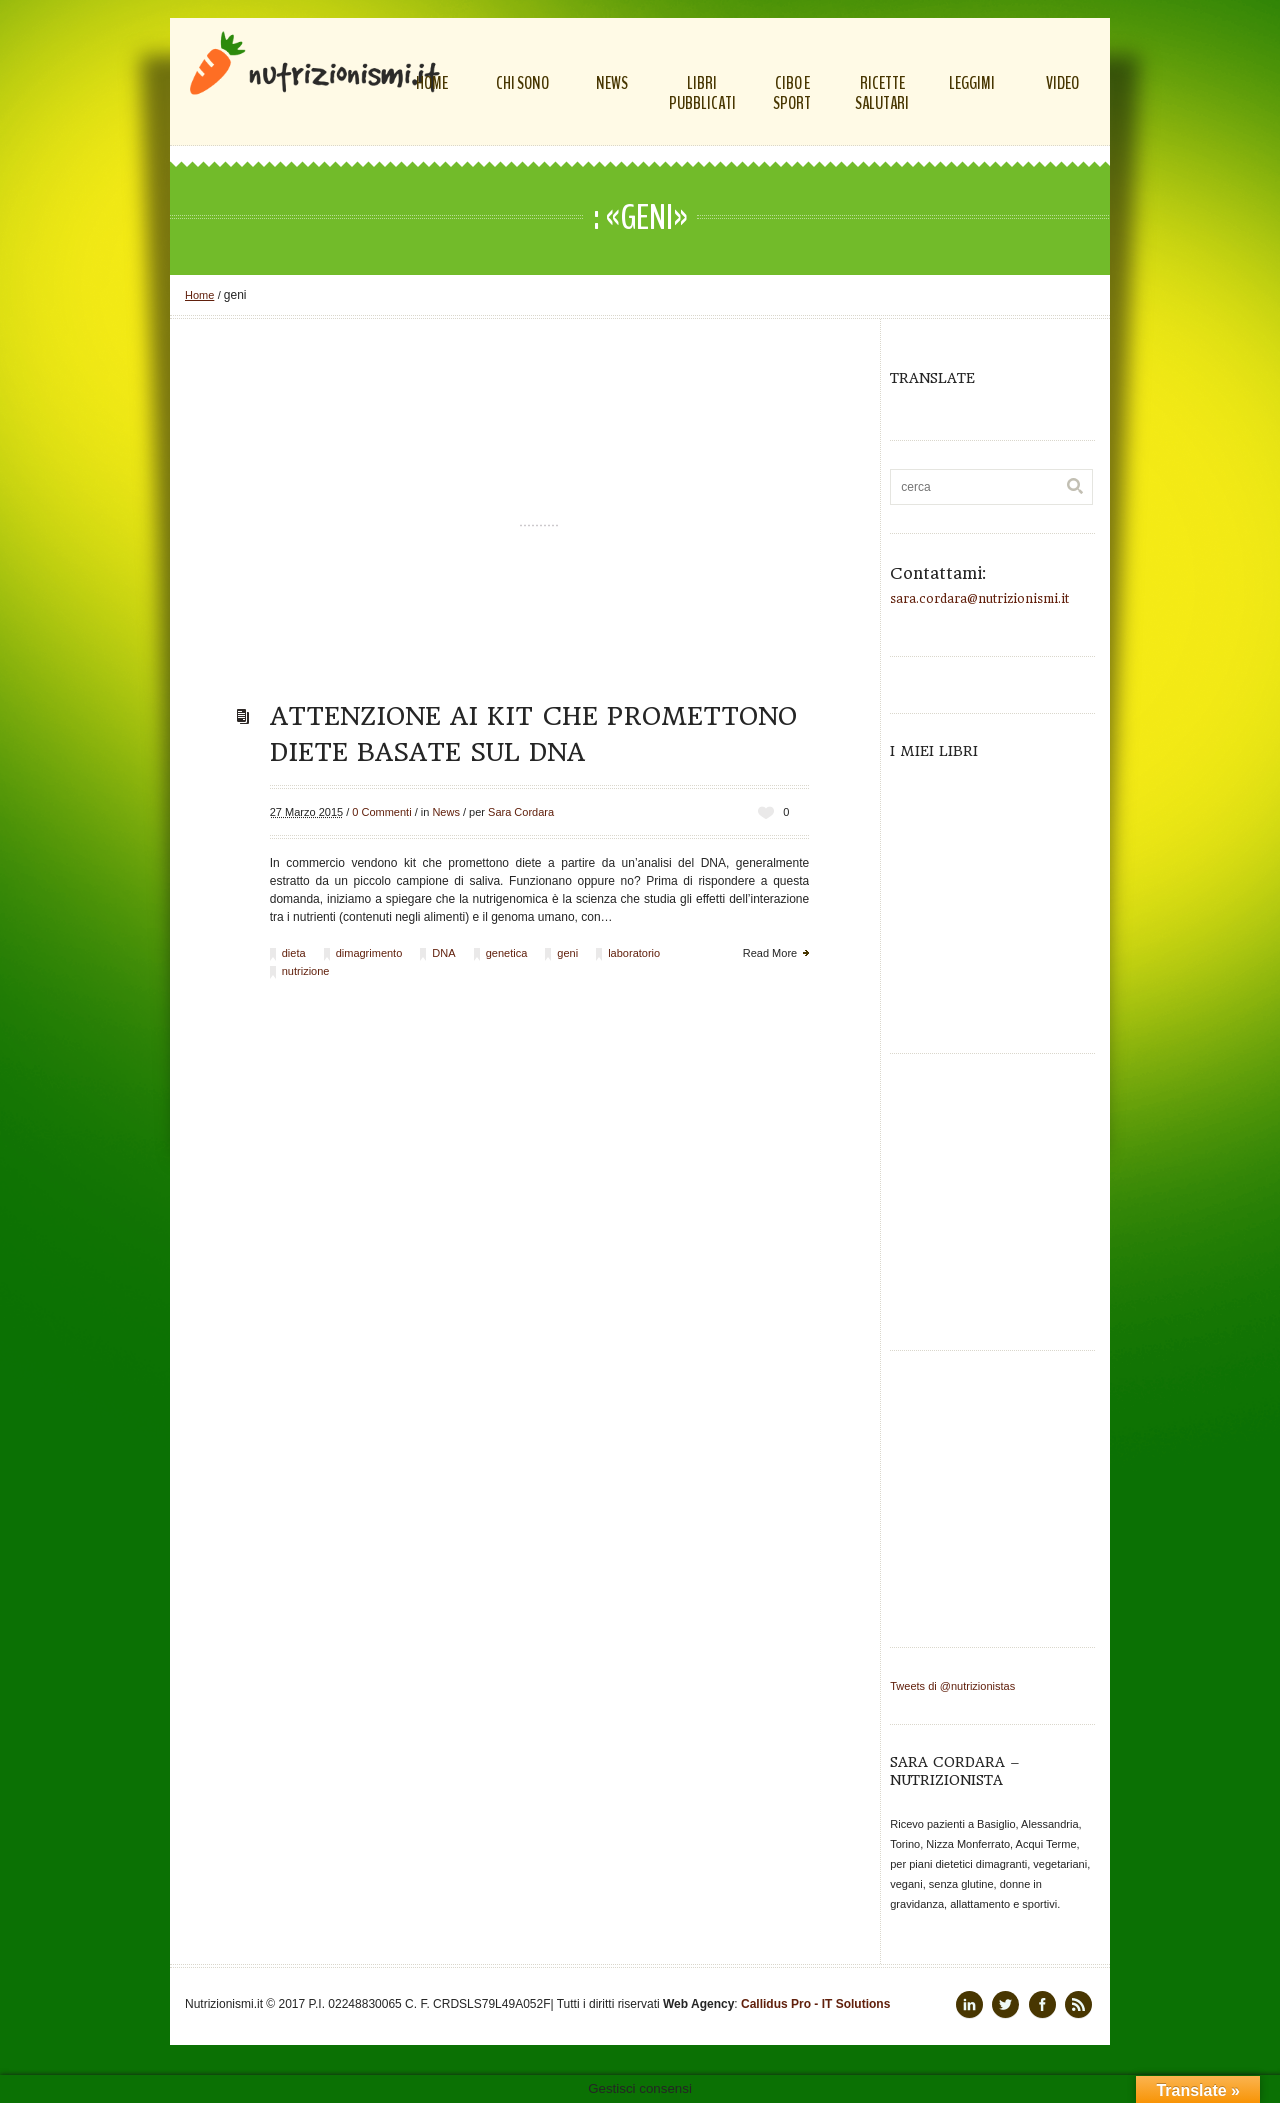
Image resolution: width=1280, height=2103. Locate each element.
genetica (507, 953)
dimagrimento (369, 953)
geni (567, 953)
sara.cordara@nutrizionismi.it (979, 599)
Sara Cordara (521, 812)
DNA (443, 953)
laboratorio (634, 953)
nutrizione (306, 971)
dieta (294, 953)
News (446, 812)
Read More (770, 953)
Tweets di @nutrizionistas (952, 1686)
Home (199, 295)
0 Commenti (381, 812)
